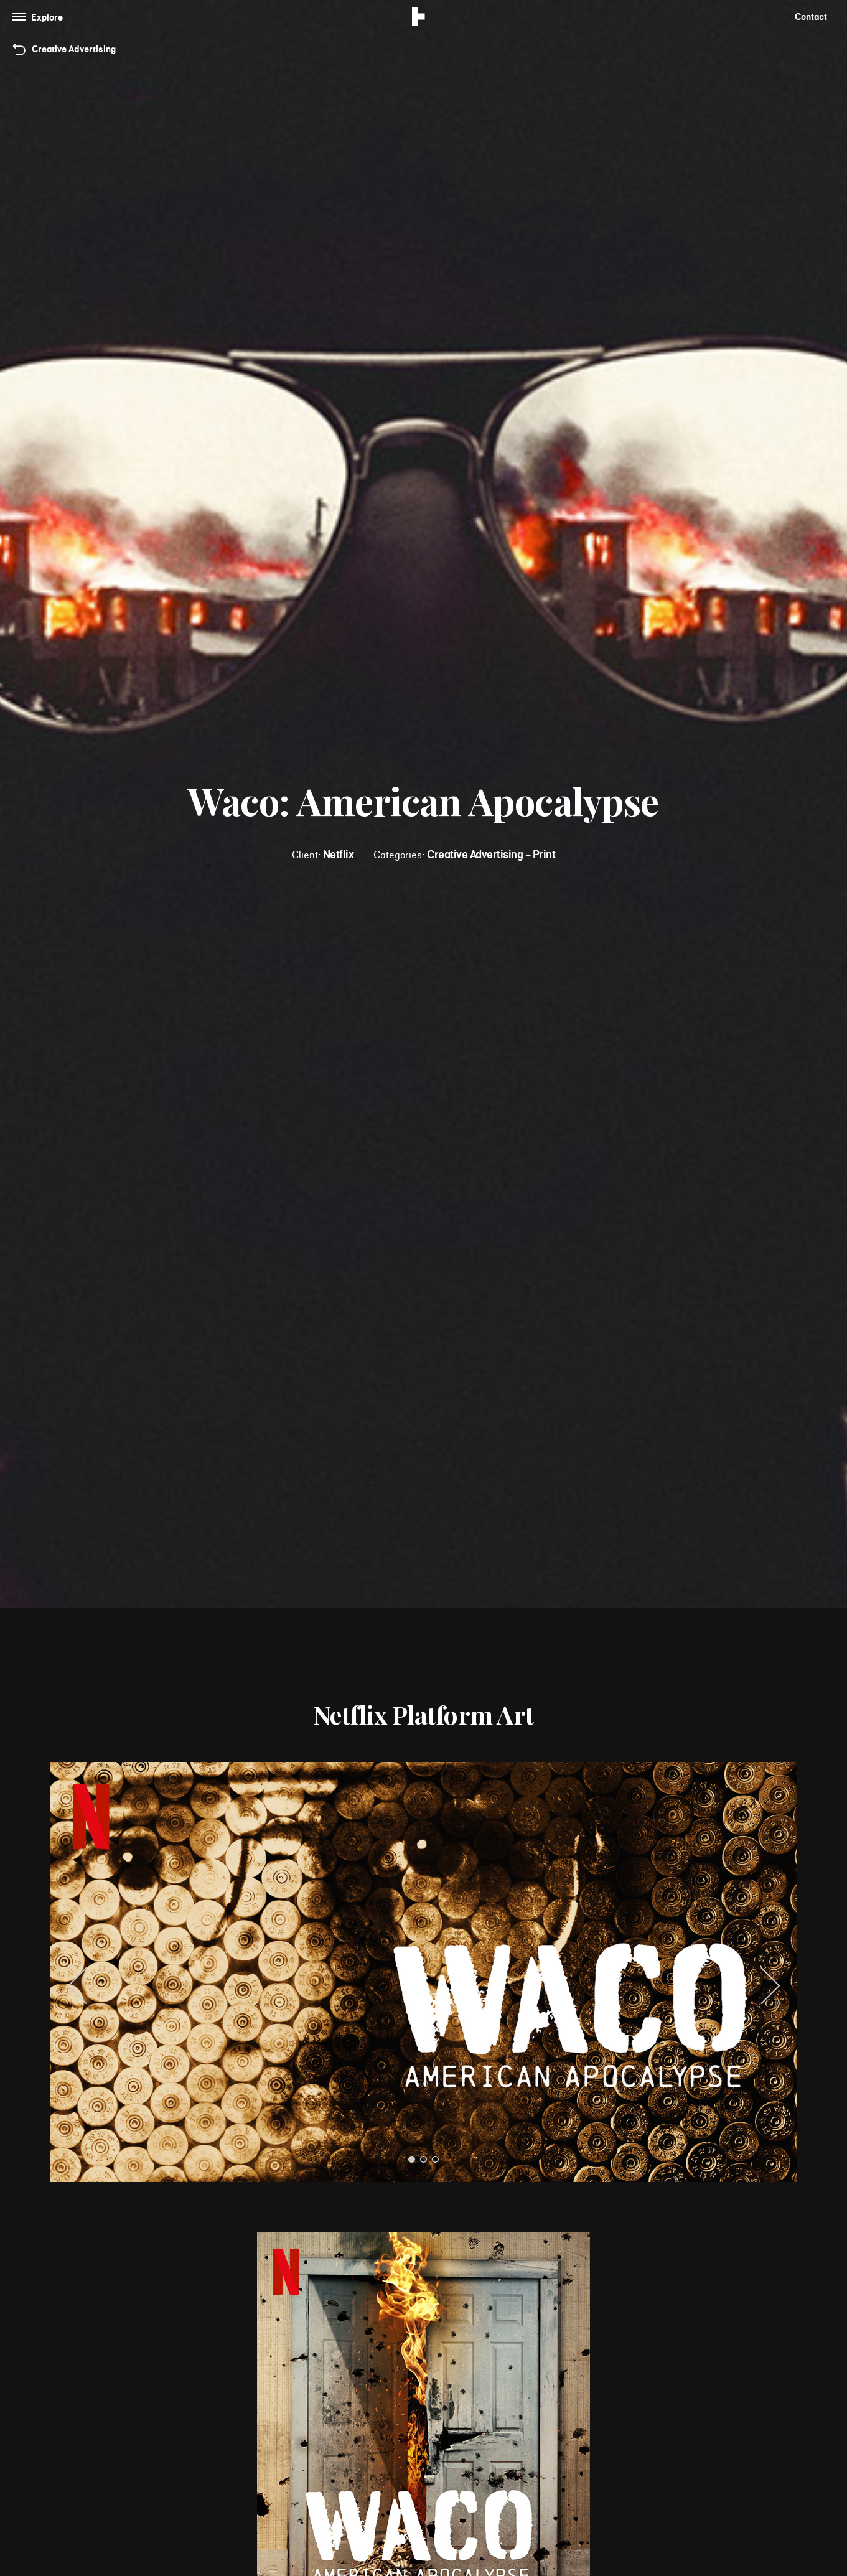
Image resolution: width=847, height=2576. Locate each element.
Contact (811, 16)
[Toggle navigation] (40, 17)
